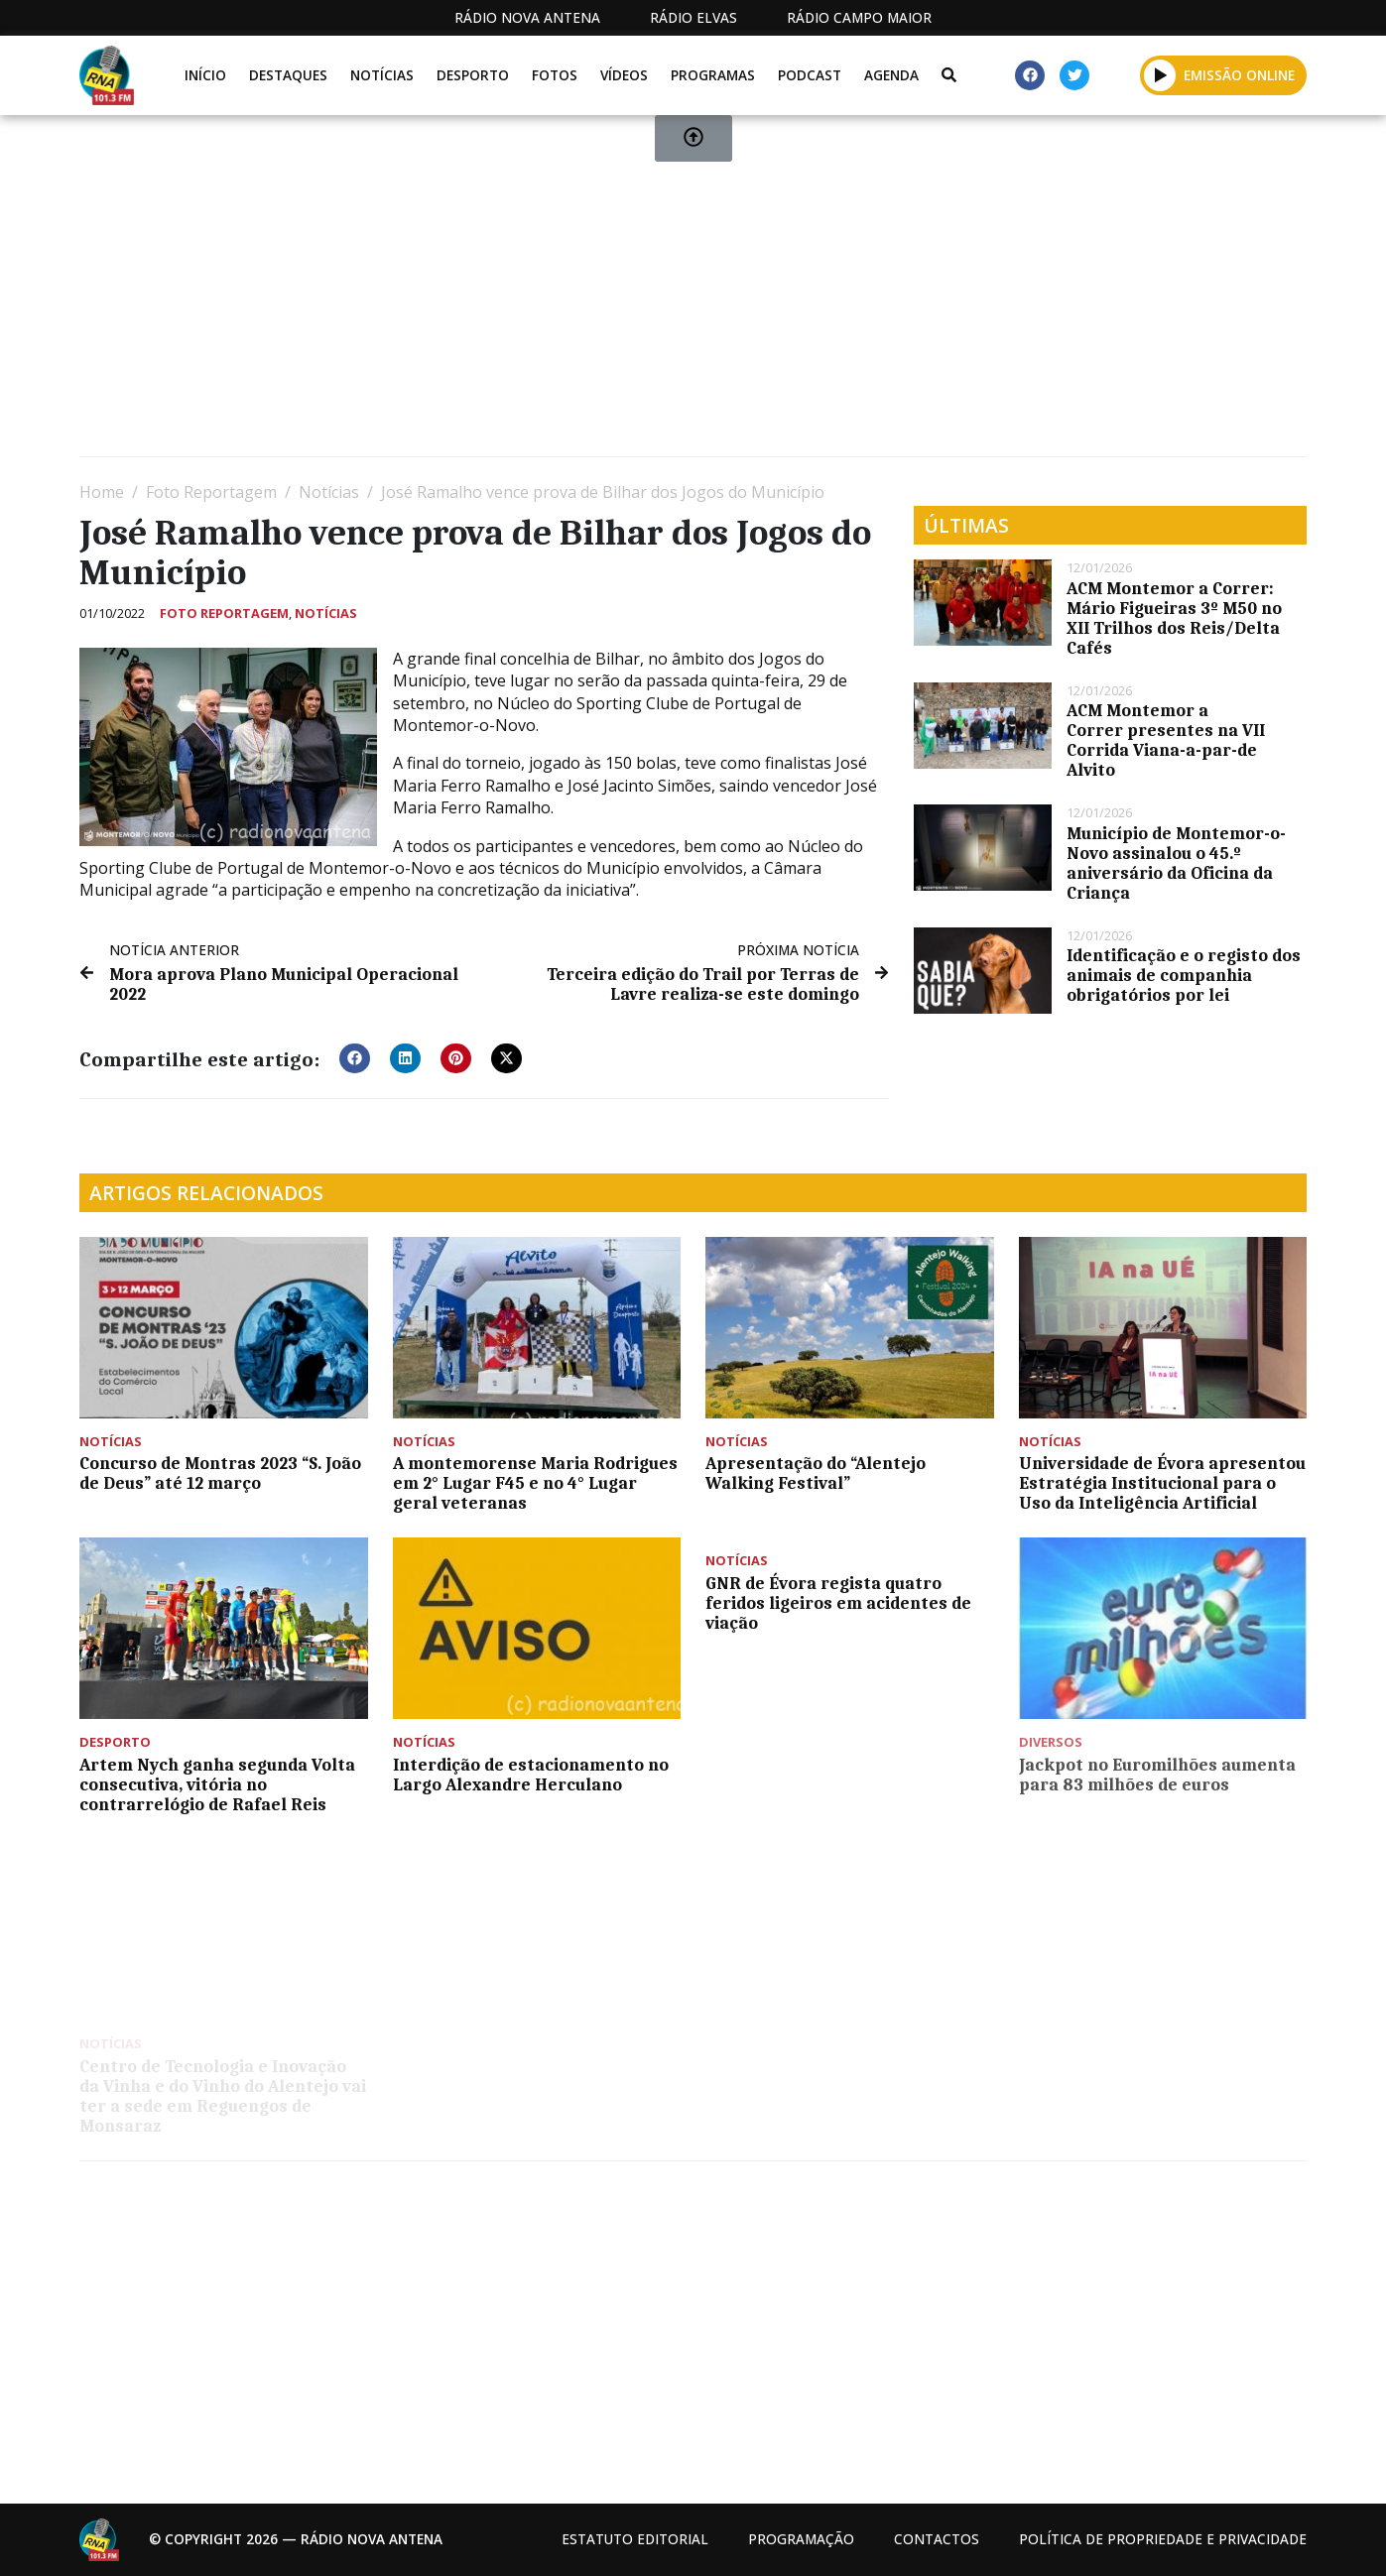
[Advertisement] (674, 293)
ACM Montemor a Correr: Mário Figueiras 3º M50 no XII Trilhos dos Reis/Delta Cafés (1174, 618)
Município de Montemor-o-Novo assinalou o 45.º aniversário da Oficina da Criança (1176, 863)
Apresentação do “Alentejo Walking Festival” (815, 1473)
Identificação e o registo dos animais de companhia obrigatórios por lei (1184, 975)
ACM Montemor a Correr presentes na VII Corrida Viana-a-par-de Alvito (1166, 740)
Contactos (936, 2538)
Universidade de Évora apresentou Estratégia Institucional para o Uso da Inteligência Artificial (1162, 1483)
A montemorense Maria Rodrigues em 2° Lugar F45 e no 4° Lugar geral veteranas (535, 1483)
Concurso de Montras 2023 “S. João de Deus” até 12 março (220, 1473)
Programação (801, 2538)
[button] (354, 1058)
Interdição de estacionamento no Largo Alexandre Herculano (531, 1774)
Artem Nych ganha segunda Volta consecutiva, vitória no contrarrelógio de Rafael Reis (217, 1784)
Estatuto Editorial (635, 2538)
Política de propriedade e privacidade (1163, 2538)
